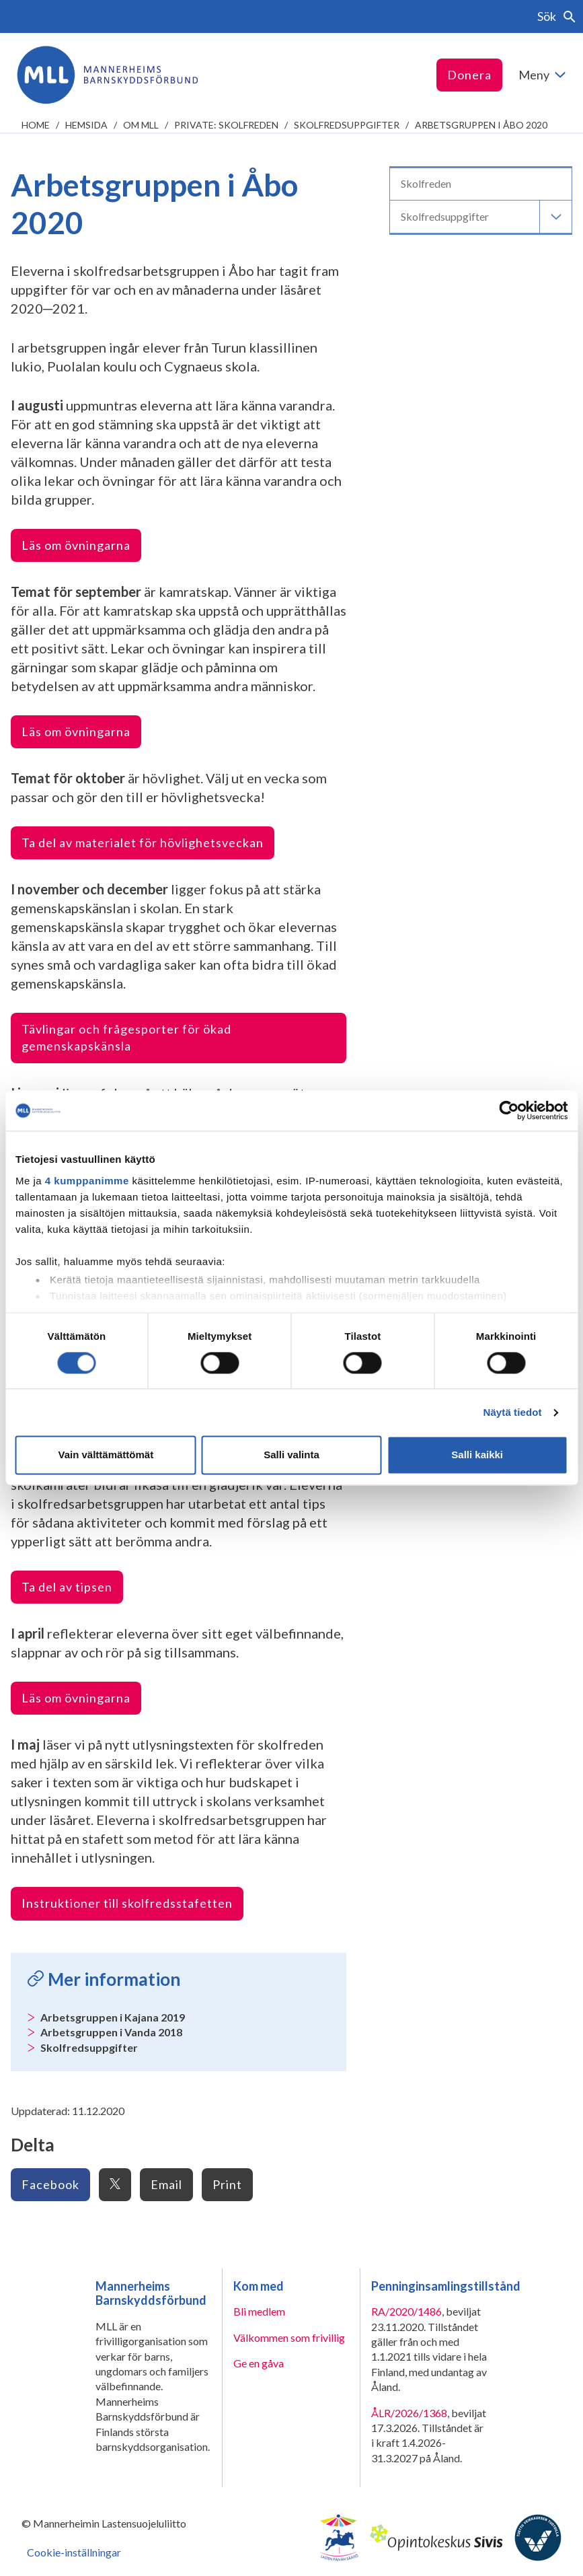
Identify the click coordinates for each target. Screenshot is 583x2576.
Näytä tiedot (512, 1412)
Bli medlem (259, 2311)
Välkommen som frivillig (289, 2337)
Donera (469, 74)
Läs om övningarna (76, 545)
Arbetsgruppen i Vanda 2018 (111, 2032)
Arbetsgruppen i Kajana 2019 (112, 2017)
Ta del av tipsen (67, 1586)
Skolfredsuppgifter (346, 125)
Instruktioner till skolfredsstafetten (127, 1903)
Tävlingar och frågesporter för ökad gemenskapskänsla (126, 1037)
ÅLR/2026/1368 (409, 2412)
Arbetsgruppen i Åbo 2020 (481, 125)
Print (227, 2184)
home (36, 125)
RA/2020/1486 (406, 2311)
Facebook (50, 2184)
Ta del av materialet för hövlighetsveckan (143, 842)
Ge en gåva (258, 2363)
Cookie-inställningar (74, 2552)
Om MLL (141, 125)
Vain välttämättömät (105, 1455)
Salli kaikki (477, 1455)
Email (166, 2184)
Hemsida (86, 125)
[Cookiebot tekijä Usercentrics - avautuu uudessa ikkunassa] (509, 1110)
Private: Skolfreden (226, 125)
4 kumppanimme (87, 1180)
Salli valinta (291, 1455)
